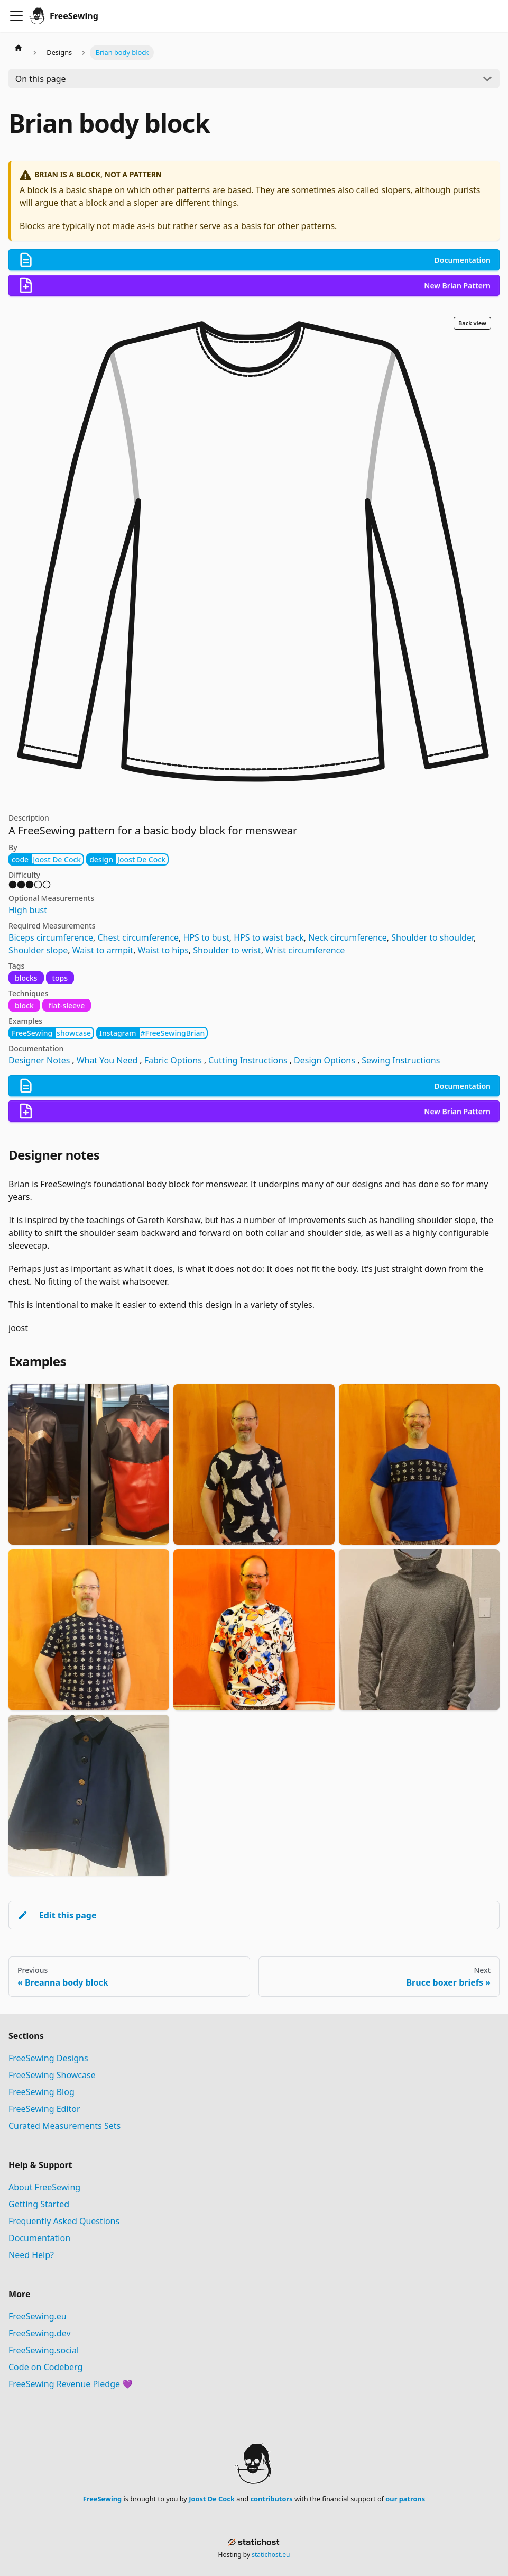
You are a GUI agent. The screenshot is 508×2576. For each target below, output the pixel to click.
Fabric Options (173, 1060)
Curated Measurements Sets (64, 2126)
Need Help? (31, 2255)
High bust (27, 910)
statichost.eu (271, 2554)
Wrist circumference (305, 950)
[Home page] (18, 47)
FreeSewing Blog (41, 2092)
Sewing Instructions (401, 1060)
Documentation (39, 2238)
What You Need (107, 1060)
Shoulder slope (38, 950)
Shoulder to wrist (227, 950)
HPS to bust (206, 937)
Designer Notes (39, 1060)
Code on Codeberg (45, 2367)
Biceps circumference (50, 937)
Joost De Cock (212, 2499)
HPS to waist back (268, 937)
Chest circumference (138, 937)
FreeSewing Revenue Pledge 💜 (70, 2384)
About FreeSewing (44, 2187)
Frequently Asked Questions (63, 2221)
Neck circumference (347, 937)
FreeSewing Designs (48, 2058)
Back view (472, 323)
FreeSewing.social (43, 2350)
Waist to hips (162, 950)
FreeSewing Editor (44, 2109)
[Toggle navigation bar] (16, 16)
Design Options (324, 1060)
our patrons (405, 2499)
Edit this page (56, 1915)
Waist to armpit (102, 950)
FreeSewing (102, 2499)
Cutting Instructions (248, 1060)
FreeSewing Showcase (52, 2075)
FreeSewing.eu (37, 2316)
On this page (40, 79)
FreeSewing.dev (39, 2333)
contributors (271, 2499)
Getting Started (38, 2204)
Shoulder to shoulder (432, 937)
